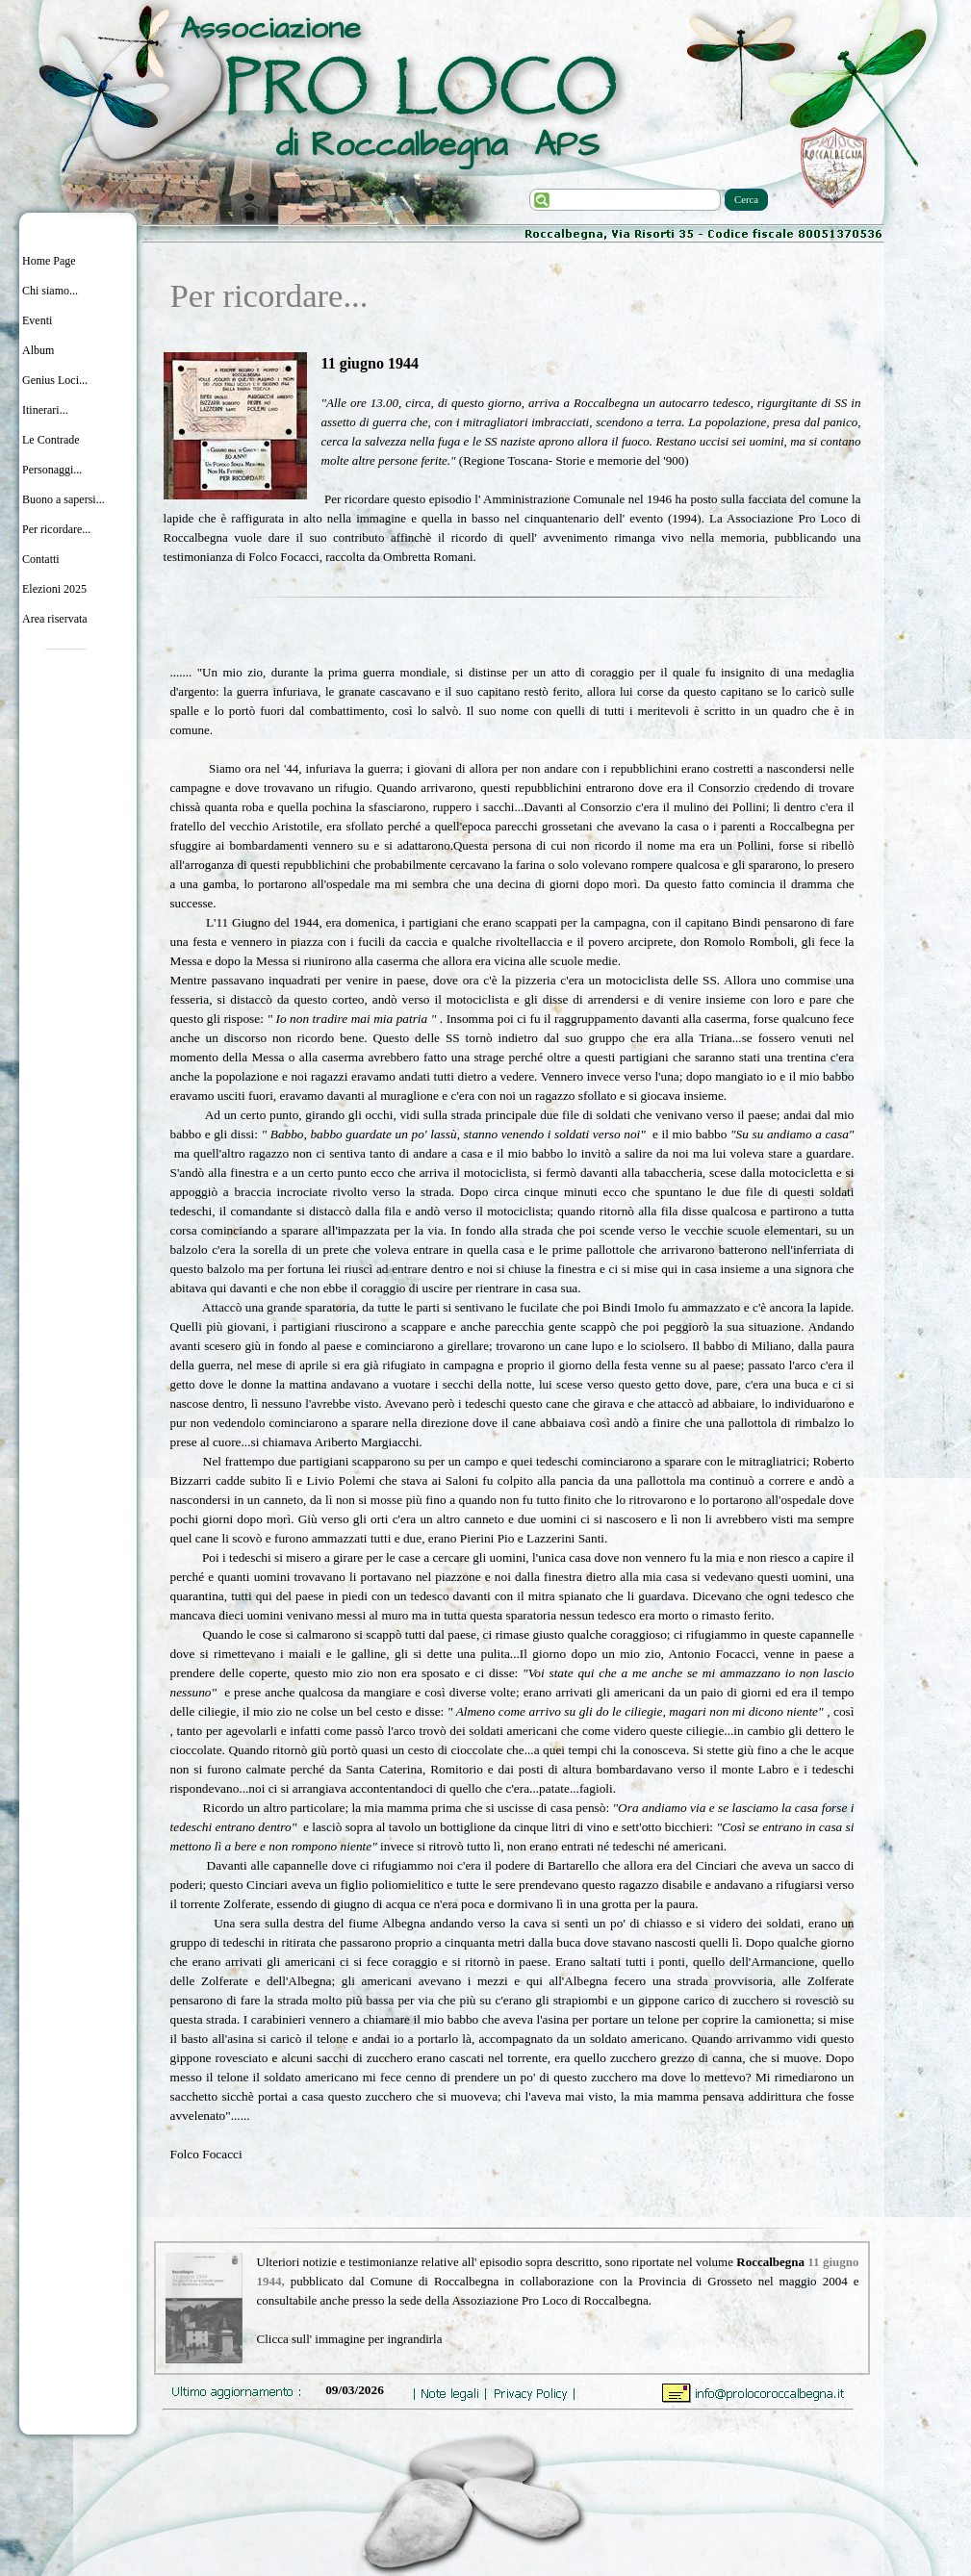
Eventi (37, 320)
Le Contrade (51, 439)
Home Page (49, 261)
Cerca (746, 199)
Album (38, 350)
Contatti (41, 559)
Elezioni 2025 (54, 589)
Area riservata (55, 618)
